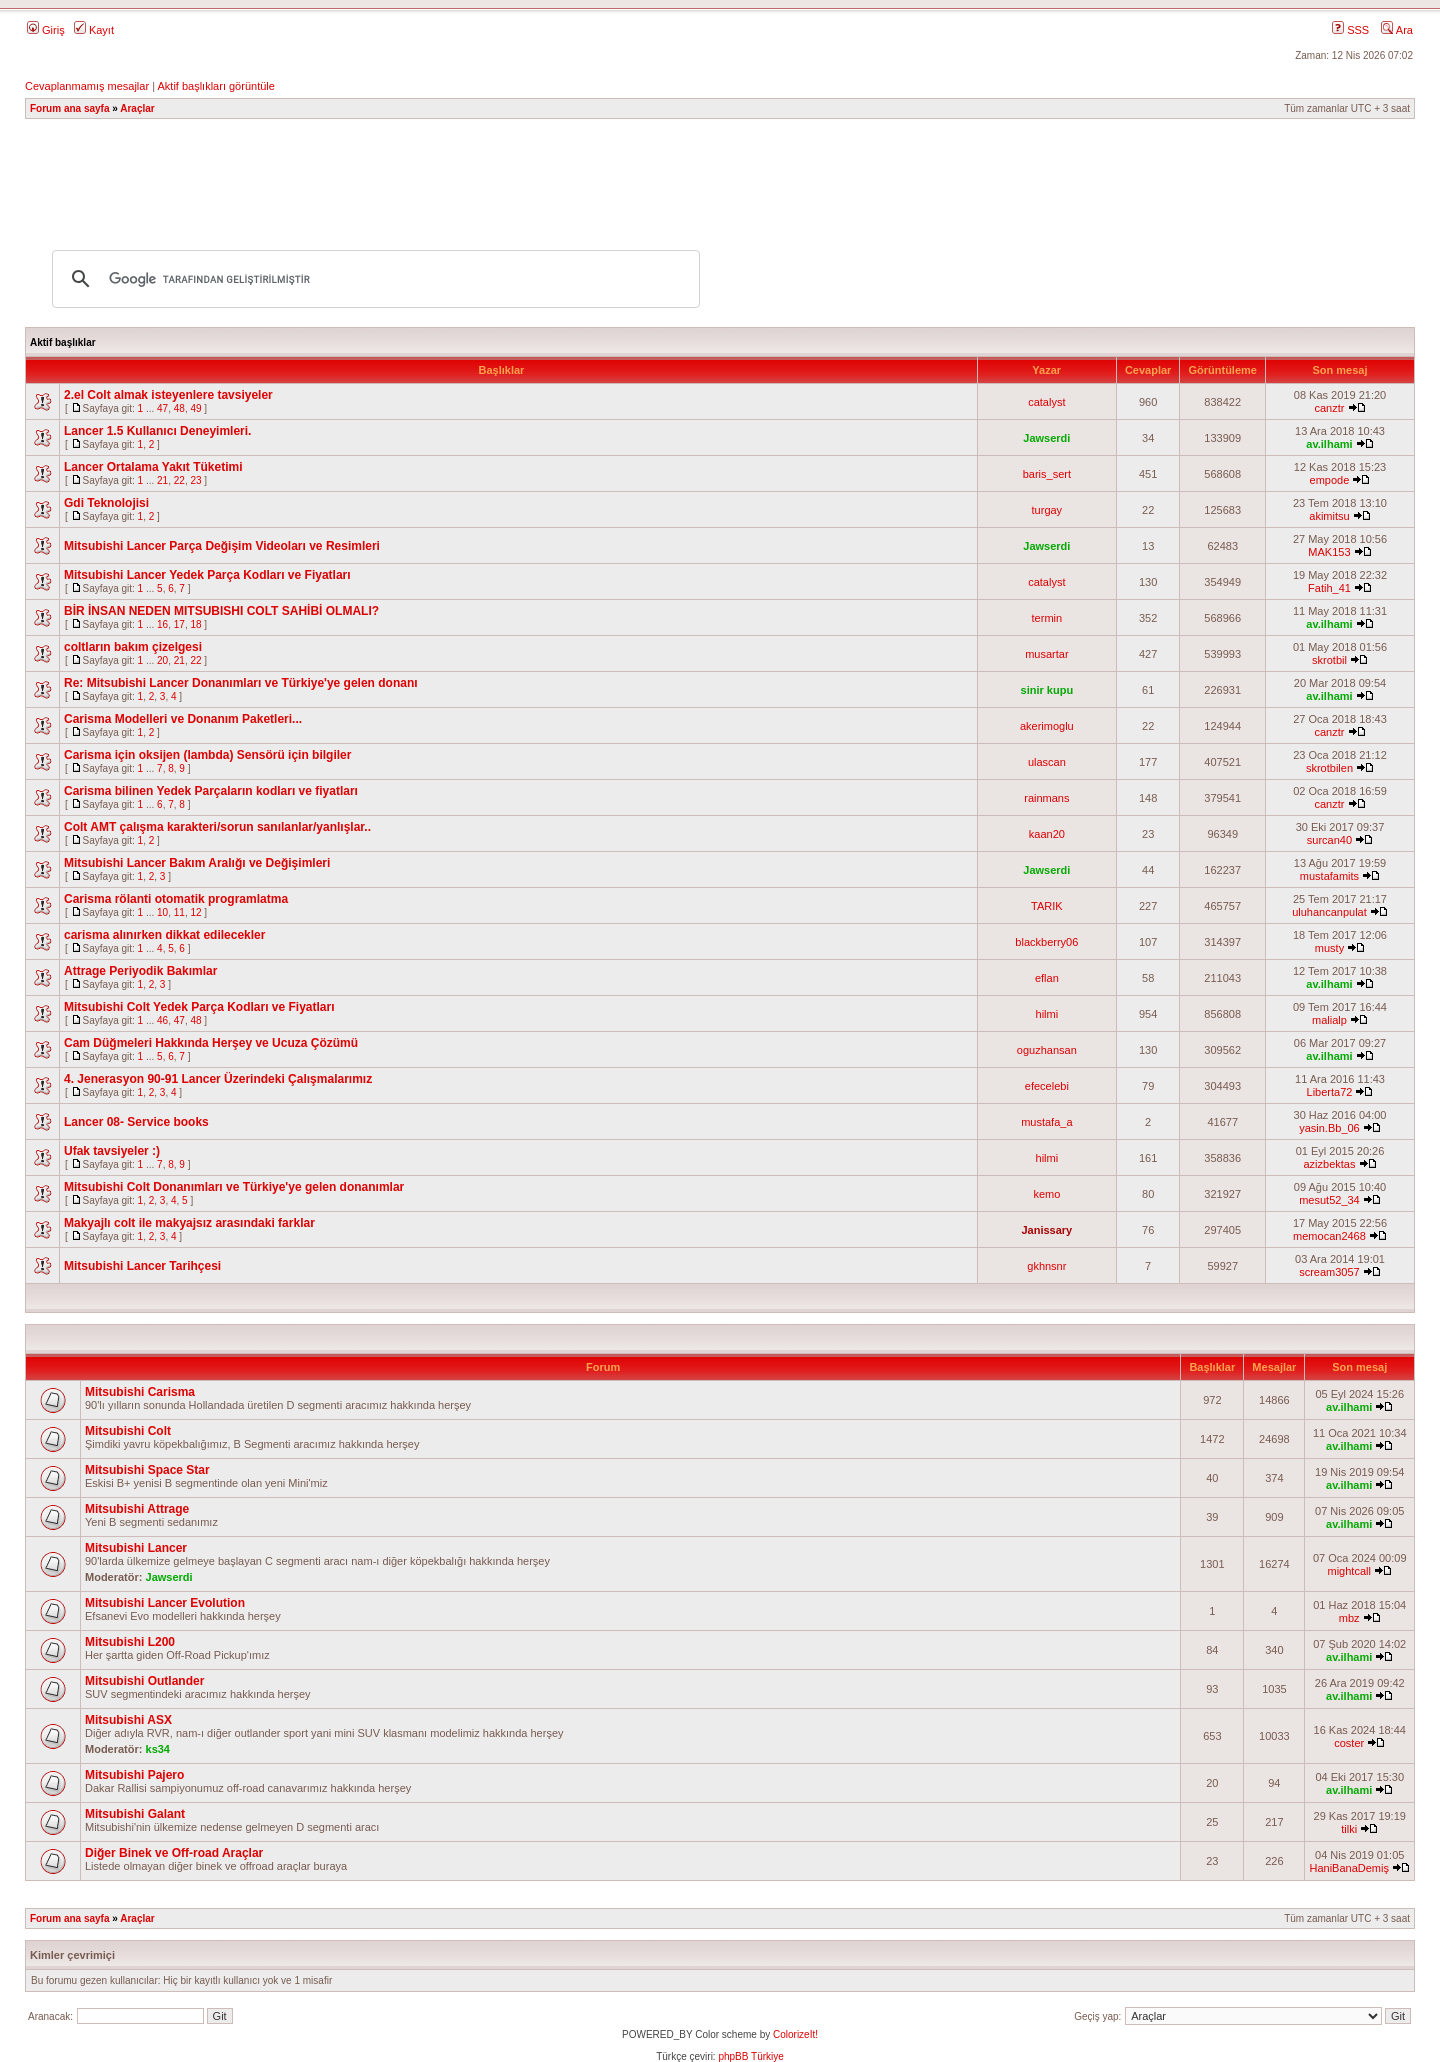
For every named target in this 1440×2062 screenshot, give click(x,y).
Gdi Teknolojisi (106, 503)
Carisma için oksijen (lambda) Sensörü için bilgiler (207, 755)
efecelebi (1047, 1086)
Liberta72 (1330, 1092)
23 (195, 480)
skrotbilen (1329, 768)
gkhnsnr (1046, 1266)
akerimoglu (1047, 726)
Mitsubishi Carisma (140, 1392)
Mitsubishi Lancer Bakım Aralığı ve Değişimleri (197, 863)
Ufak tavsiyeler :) (112, 1151)
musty (1329, 948)
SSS (1350, 30)
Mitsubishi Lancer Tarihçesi (142, 1266)
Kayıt (94, 30)
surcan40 (1329, 840)
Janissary (1046, 1230)
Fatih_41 (1329, 588)
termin (1047, 618)
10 (162, 912)
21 (162, 480)
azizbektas (1329, 1164)
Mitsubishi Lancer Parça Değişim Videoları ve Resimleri (222, 546)
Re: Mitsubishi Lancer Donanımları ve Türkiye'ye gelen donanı (241, 683)
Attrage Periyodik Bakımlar (140, 971)
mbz (1349, 1618)
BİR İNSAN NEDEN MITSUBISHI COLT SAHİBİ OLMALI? (221, 611)
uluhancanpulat (1329, 912)
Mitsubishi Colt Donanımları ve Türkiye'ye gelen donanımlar (234, 1187)
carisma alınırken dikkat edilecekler (164, 935)
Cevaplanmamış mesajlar (87, 86)
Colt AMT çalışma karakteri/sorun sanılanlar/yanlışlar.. (217, 827)
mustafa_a (1046, 1122)
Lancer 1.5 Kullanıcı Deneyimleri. (157, 431)
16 (162, 624)
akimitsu (1329, 516)
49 (195, 408)
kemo (1046, 1194)
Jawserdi (1046, 438)
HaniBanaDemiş (1348, 1868)
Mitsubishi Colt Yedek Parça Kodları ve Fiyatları (199, 1007)
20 (162, 660)
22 (179, 480)
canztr (1329, 408)
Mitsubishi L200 (130, 1642)
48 (179, 408)
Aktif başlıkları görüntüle (215, 86)
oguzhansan (1047, 1050)
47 (162, 408)
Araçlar (137, 108)
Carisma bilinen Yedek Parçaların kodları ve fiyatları (211, 791)
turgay (1047, 510)
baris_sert (1047, 474)
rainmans (1046, 798)
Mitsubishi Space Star (147, 1470)
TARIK (1047, 906)
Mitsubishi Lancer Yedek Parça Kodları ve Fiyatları (207, 575)
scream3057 (1329, 1272)
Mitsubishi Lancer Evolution (165, 1603)
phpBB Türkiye (750, 2056)
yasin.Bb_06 (1329, 1128)
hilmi (1047, 1014)
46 (162, 1020)
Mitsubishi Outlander (144, 1681)
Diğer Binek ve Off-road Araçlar (174, 1853)
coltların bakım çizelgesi (133, 647)
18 (195, 624)
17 (179, 624)
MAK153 (1329, 552)
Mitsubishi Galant (135, 1814)
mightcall (1348, 1571)
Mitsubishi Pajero (134, 1775)
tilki (1349, 1829)
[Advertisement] (720, 175)
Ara (1397, 30)
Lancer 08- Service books (136, 1122)
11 (179, 912)
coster (1349, 1743)
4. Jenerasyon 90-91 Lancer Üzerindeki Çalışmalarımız (218, 1079)
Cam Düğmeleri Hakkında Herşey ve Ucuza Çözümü (211, 1043)
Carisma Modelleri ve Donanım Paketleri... (183, 719)
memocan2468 (1329, 1236)
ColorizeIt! (795, 2034)
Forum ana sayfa (69, 108)
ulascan (1047, 762)
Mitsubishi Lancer (136, 1548)
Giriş (46, 30)
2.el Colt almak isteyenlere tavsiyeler (168, 395)
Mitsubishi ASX (128, 1720)
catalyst (1046, 402)
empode (1330, 480)
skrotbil (1329, 660)
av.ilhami (1329, 444)
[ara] (373, 279)
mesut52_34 (1329, 1200)
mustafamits (1329, 876)
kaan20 (1047, 834)
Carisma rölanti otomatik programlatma (176, 899)
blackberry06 (1046, 942)
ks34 (158, 1749)
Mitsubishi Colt (128, 1431)
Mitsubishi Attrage (137, 1509)
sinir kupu (1047, 690)
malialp (1329, 1020)
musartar (1046, 654)
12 (195, 912)
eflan (1047, 978)
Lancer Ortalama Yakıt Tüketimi (153, 467)
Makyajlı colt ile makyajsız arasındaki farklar (189, 1223)
